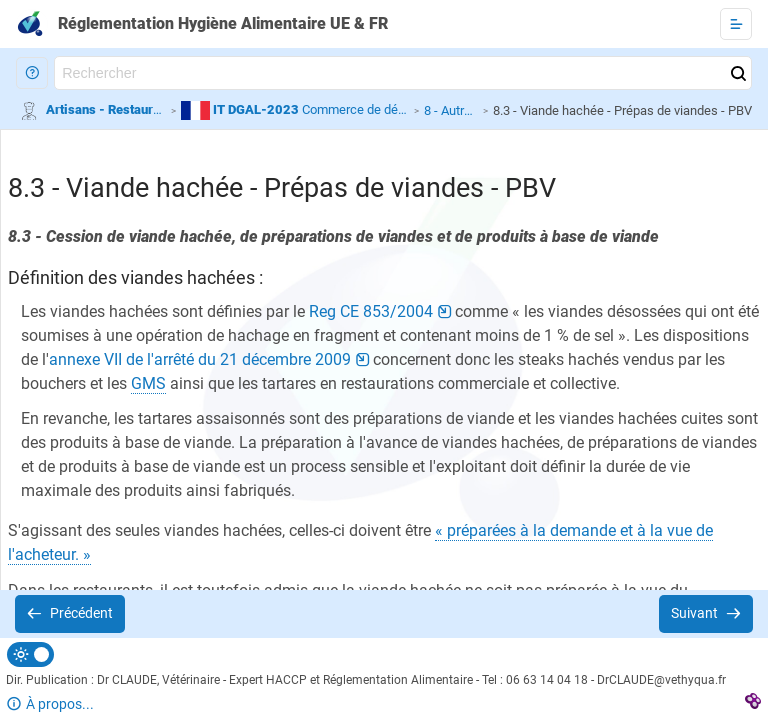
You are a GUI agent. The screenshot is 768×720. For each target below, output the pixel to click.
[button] (32, 73)
